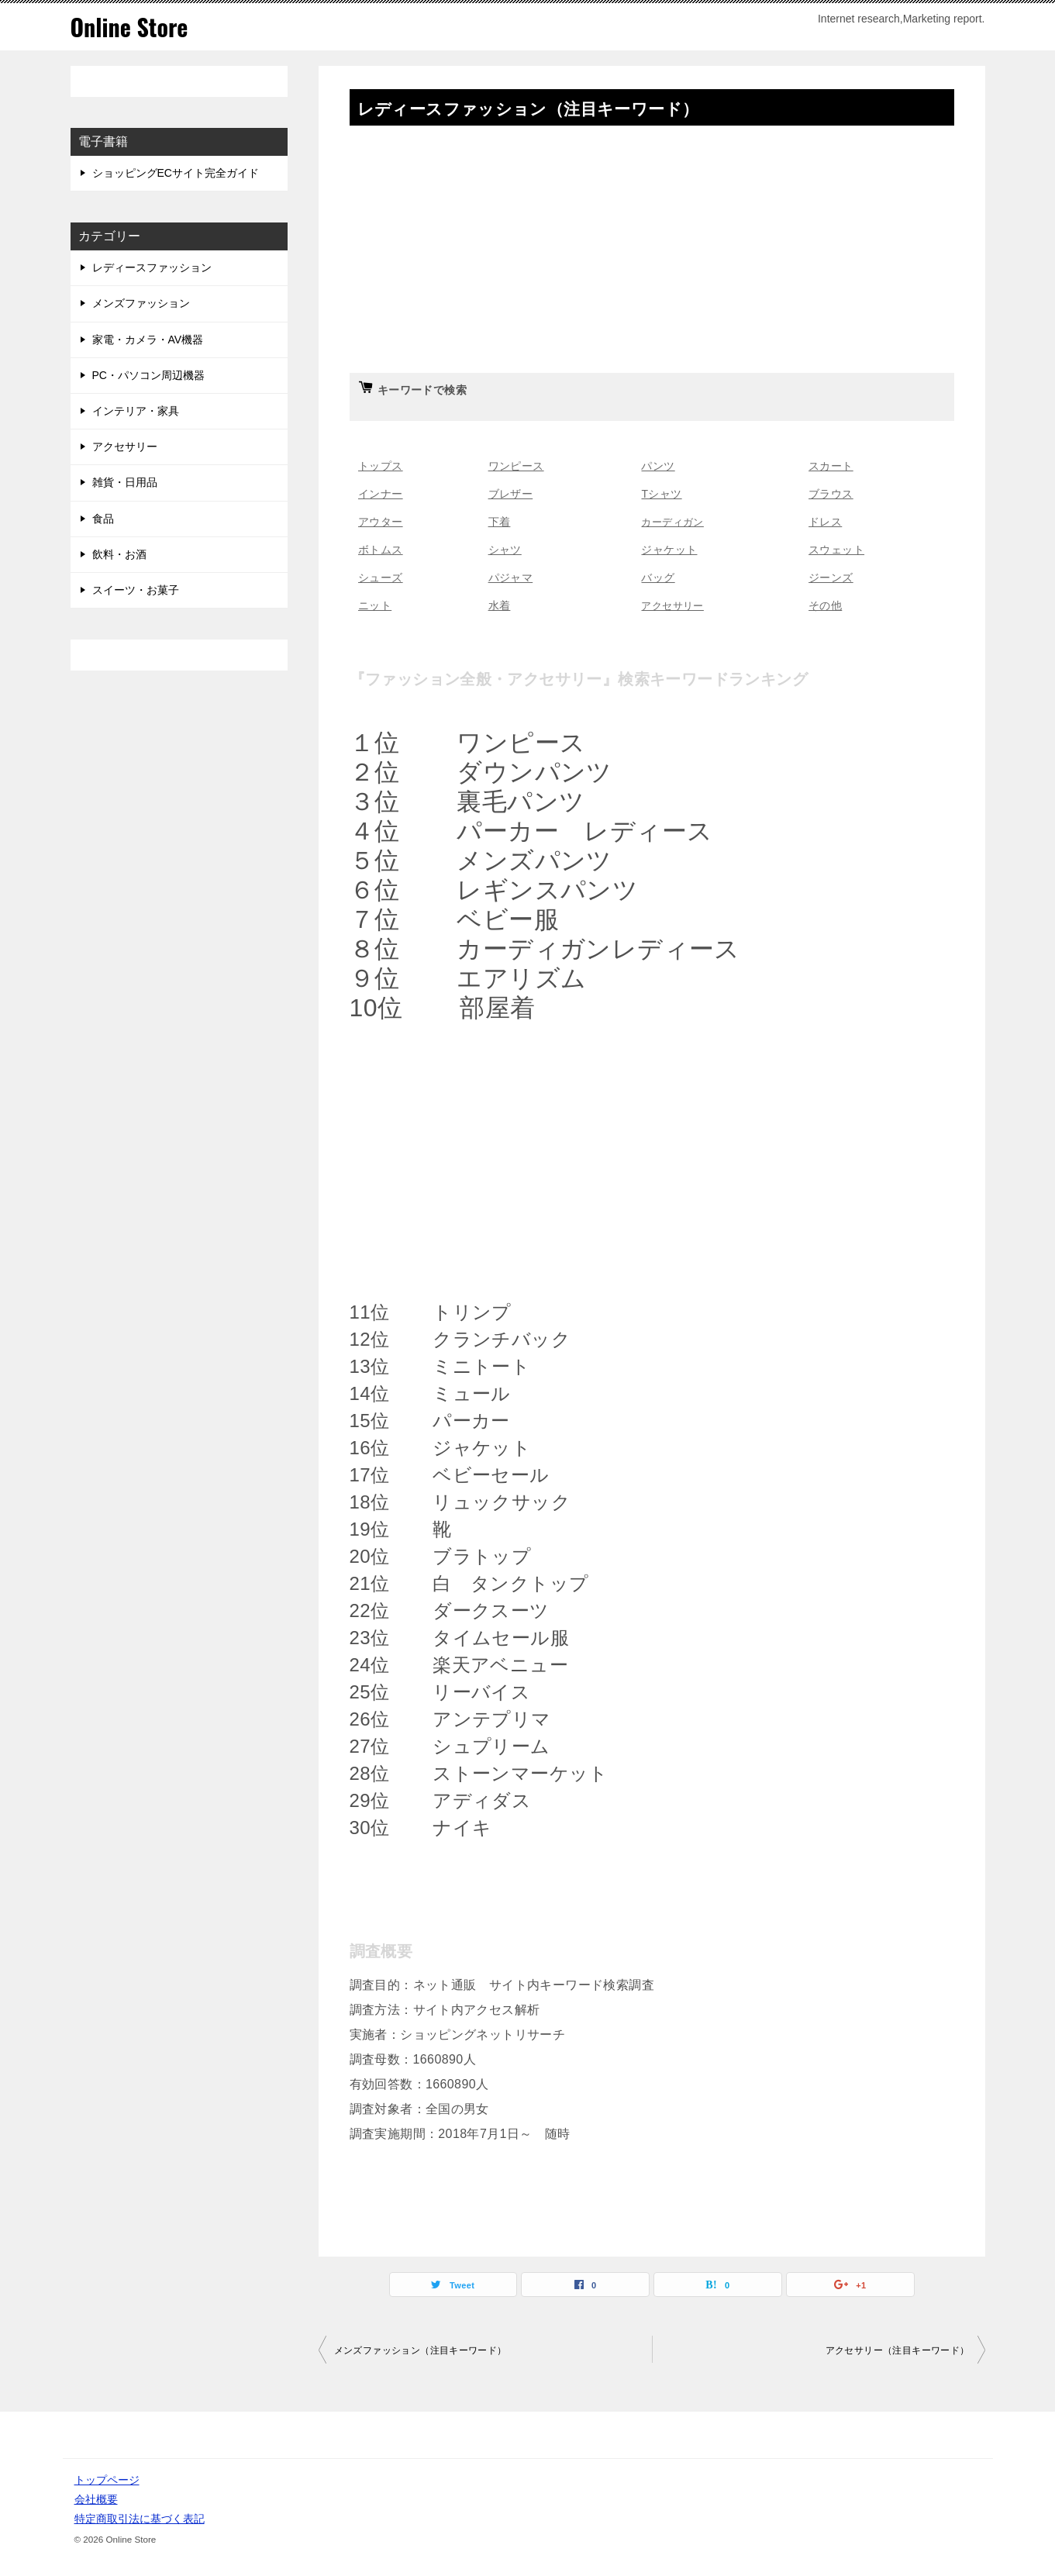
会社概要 (96, 2499)
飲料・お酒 (119, 554)
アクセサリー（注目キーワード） (898, 2350)
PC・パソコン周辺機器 (148, 375)
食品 (103, 518)
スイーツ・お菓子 (135, 590)
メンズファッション (141, 303)
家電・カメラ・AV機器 (148, 339)
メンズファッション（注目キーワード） (420, 2350)
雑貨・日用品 (124, 482)
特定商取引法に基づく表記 (139, 2518)
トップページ (107, 2480)
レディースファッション (152, 267)
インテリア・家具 (135, 411)
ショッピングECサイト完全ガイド (175, 173)
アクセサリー (124, 446)
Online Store (129, 26)
